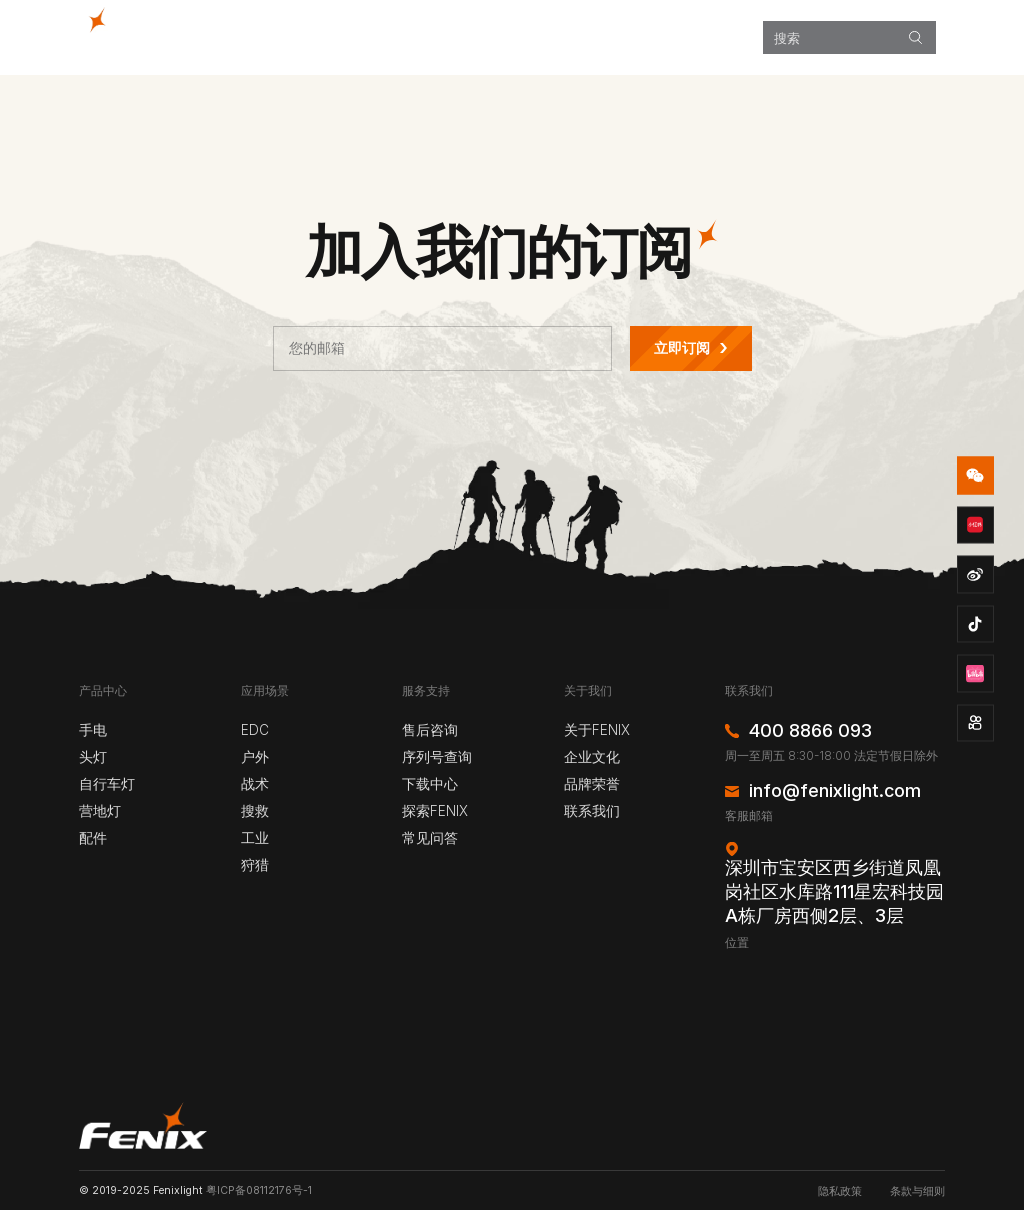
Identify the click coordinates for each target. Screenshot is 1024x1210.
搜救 (255, 811)
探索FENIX (571, 37)
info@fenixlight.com (835, 791)
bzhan (976, 674)
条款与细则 (917, 1191)
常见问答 (430, 838)
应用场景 (495, 37)
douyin (976, 624)
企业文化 (592, 757)
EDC (255, 730)
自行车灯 (107, 784)
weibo (976, 575)
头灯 (93, 757)
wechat (976, 476)
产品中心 (421, 37)
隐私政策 (840, 1191)
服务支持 (647, 37)
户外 (255, 757)
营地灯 (100, 811)
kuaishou (976, 723)
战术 (255, 784)
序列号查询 (437, 757)
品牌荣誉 (592, 784)
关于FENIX (597, 730)
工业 (255, 838)
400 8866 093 (810, 731)
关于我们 (721, 37)
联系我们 (592, 811)
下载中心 (430, 784)
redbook (976, 525)
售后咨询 (430, 730)
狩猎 (255, 865)
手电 (93, 730)
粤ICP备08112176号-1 (259, 1190)
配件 (93, 838)
